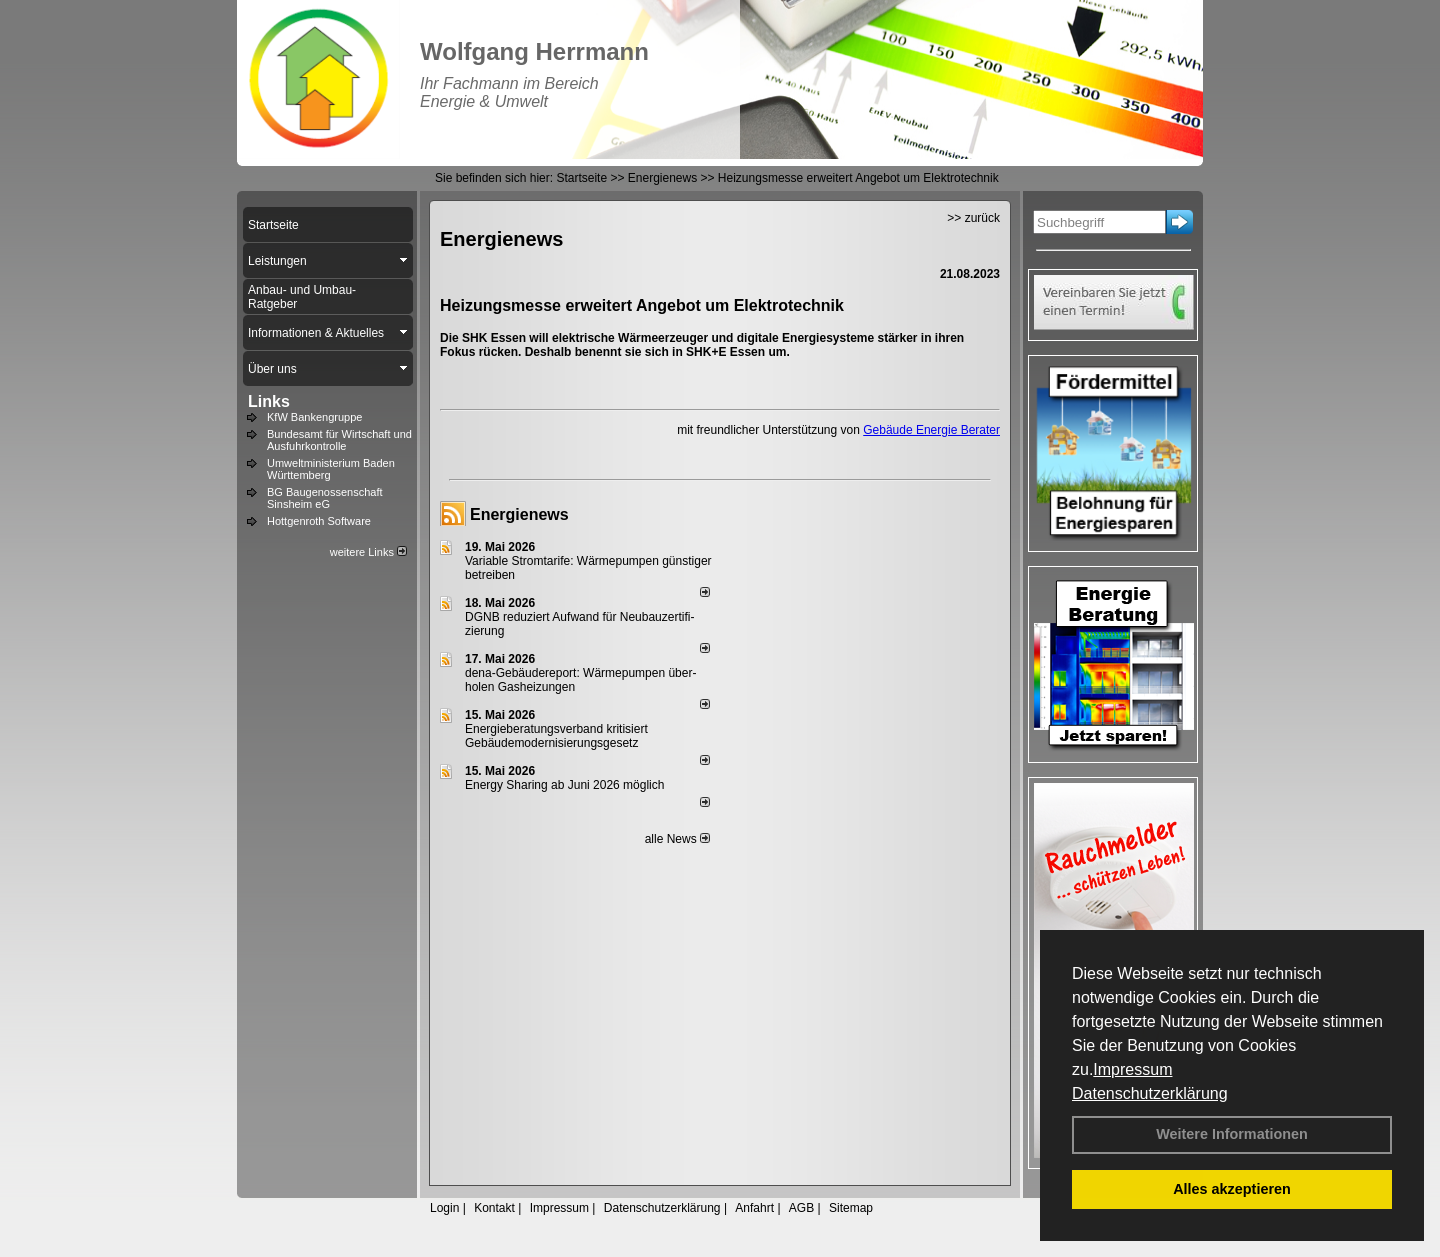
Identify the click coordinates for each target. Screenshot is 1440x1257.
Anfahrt (754, 1208)
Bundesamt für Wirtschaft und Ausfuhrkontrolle (339, 440)
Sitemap (851, 1208)
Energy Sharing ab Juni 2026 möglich (564, 785)
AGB (801, 1208)
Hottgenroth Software (319, 521)
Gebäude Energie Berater (931, 430)
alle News (677, 839)
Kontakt (494, 1208)
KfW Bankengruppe (314, 417)
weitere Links (368, 552)
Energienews (519, 514)
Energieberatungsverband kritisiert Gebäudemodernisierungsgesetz (556, 736)
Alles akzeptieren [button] (1232, 1189)
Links (269, 401)
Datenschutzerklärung (1150, 1093)
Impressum (1132, 1069)
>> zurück (973, 218)
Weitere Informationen (1232, 1134)
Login (444, 1208)
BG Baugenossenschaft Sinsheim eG (325, 498)
